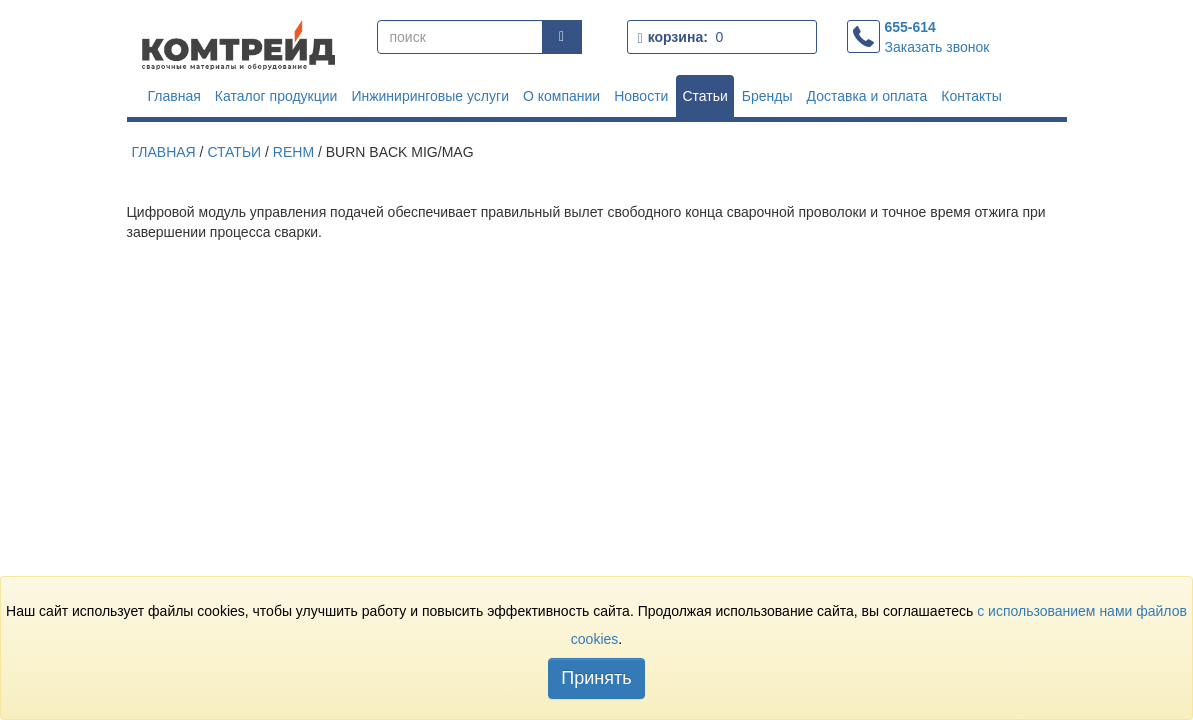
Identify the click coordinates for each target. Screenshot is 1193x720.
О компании (561, 96)
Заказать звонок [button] (937, 47)
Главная (174, 96)
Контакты (971, 96)
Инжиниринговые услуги (430, 96)
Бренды (767, 96)
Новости (641, 96)
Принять (596, 678)
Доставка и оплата (867, 96)
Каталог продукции (276, 96)
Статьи (704, 96)
